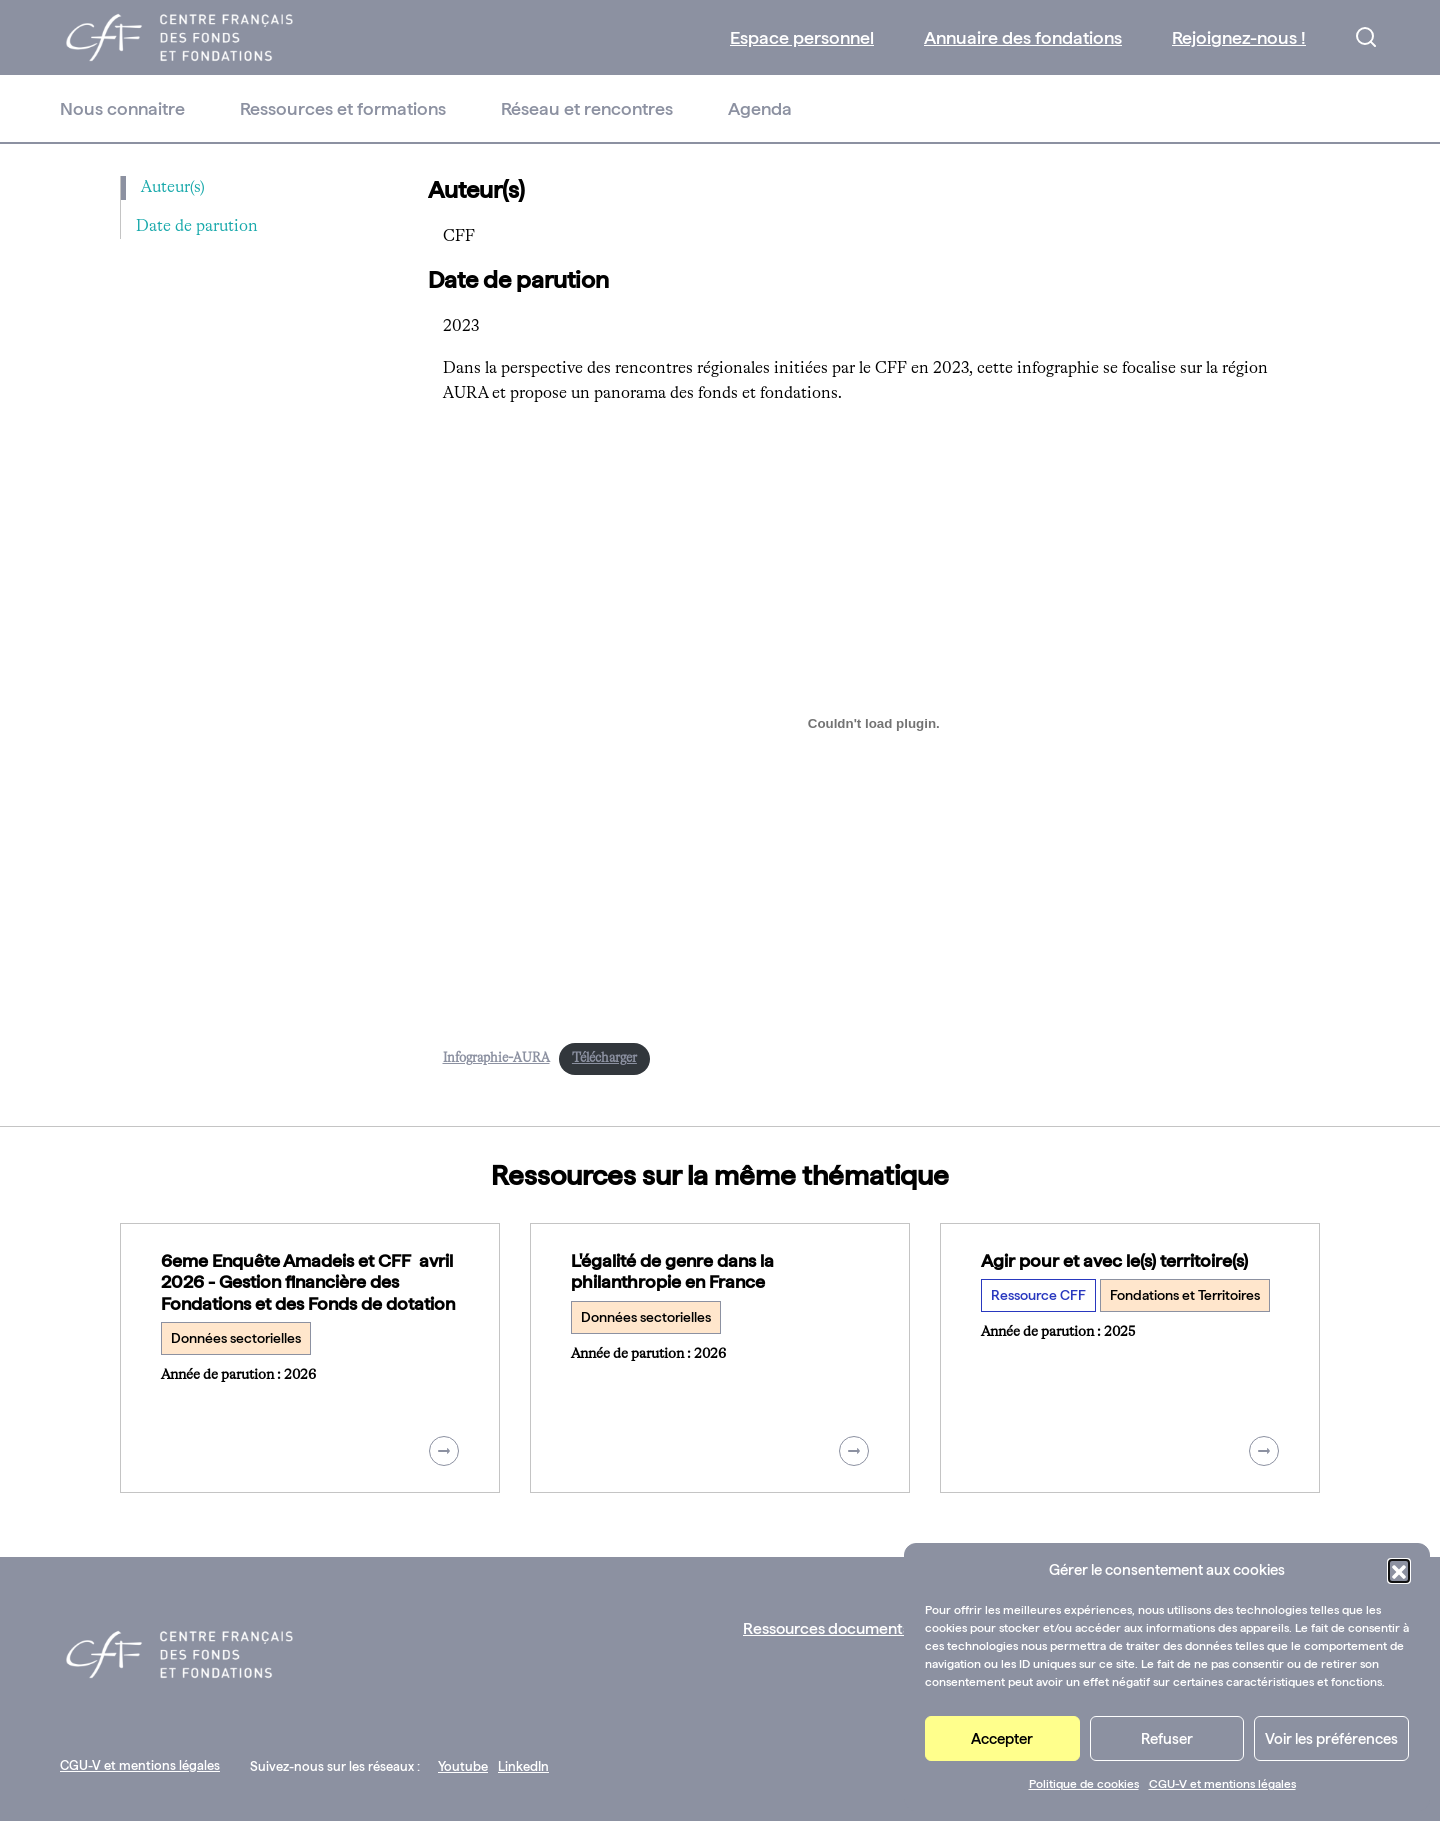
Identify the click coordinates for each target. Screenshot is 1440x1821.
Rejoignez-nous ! (1239, 37)
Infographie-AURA (496, 1058)
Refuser (1167, 1739)
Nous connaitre (122, 108)
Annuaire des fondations (1023, 37)
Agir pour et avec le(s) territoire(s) (1114, 1260)
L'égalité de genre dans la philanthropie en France (672, 1271)
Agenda (760, 108)
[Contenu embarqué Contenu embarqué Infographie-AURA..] (874, 724)
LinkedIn (523, 1766)
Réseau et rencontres (587, 108)
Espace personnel (802, 37)
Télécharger (604, 1058)
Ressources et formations (343, 108)
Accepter (1002, 1739)
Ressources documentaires (840, 1628)
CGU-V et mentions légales (1222, 1784)
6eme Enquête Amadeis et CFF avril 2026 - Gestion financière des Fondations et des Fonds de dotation (308, 1282)
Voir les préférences (1331, 1739)
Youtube (463, 1766)
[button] (1399, 1570)
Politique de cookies (1084, 1784)
